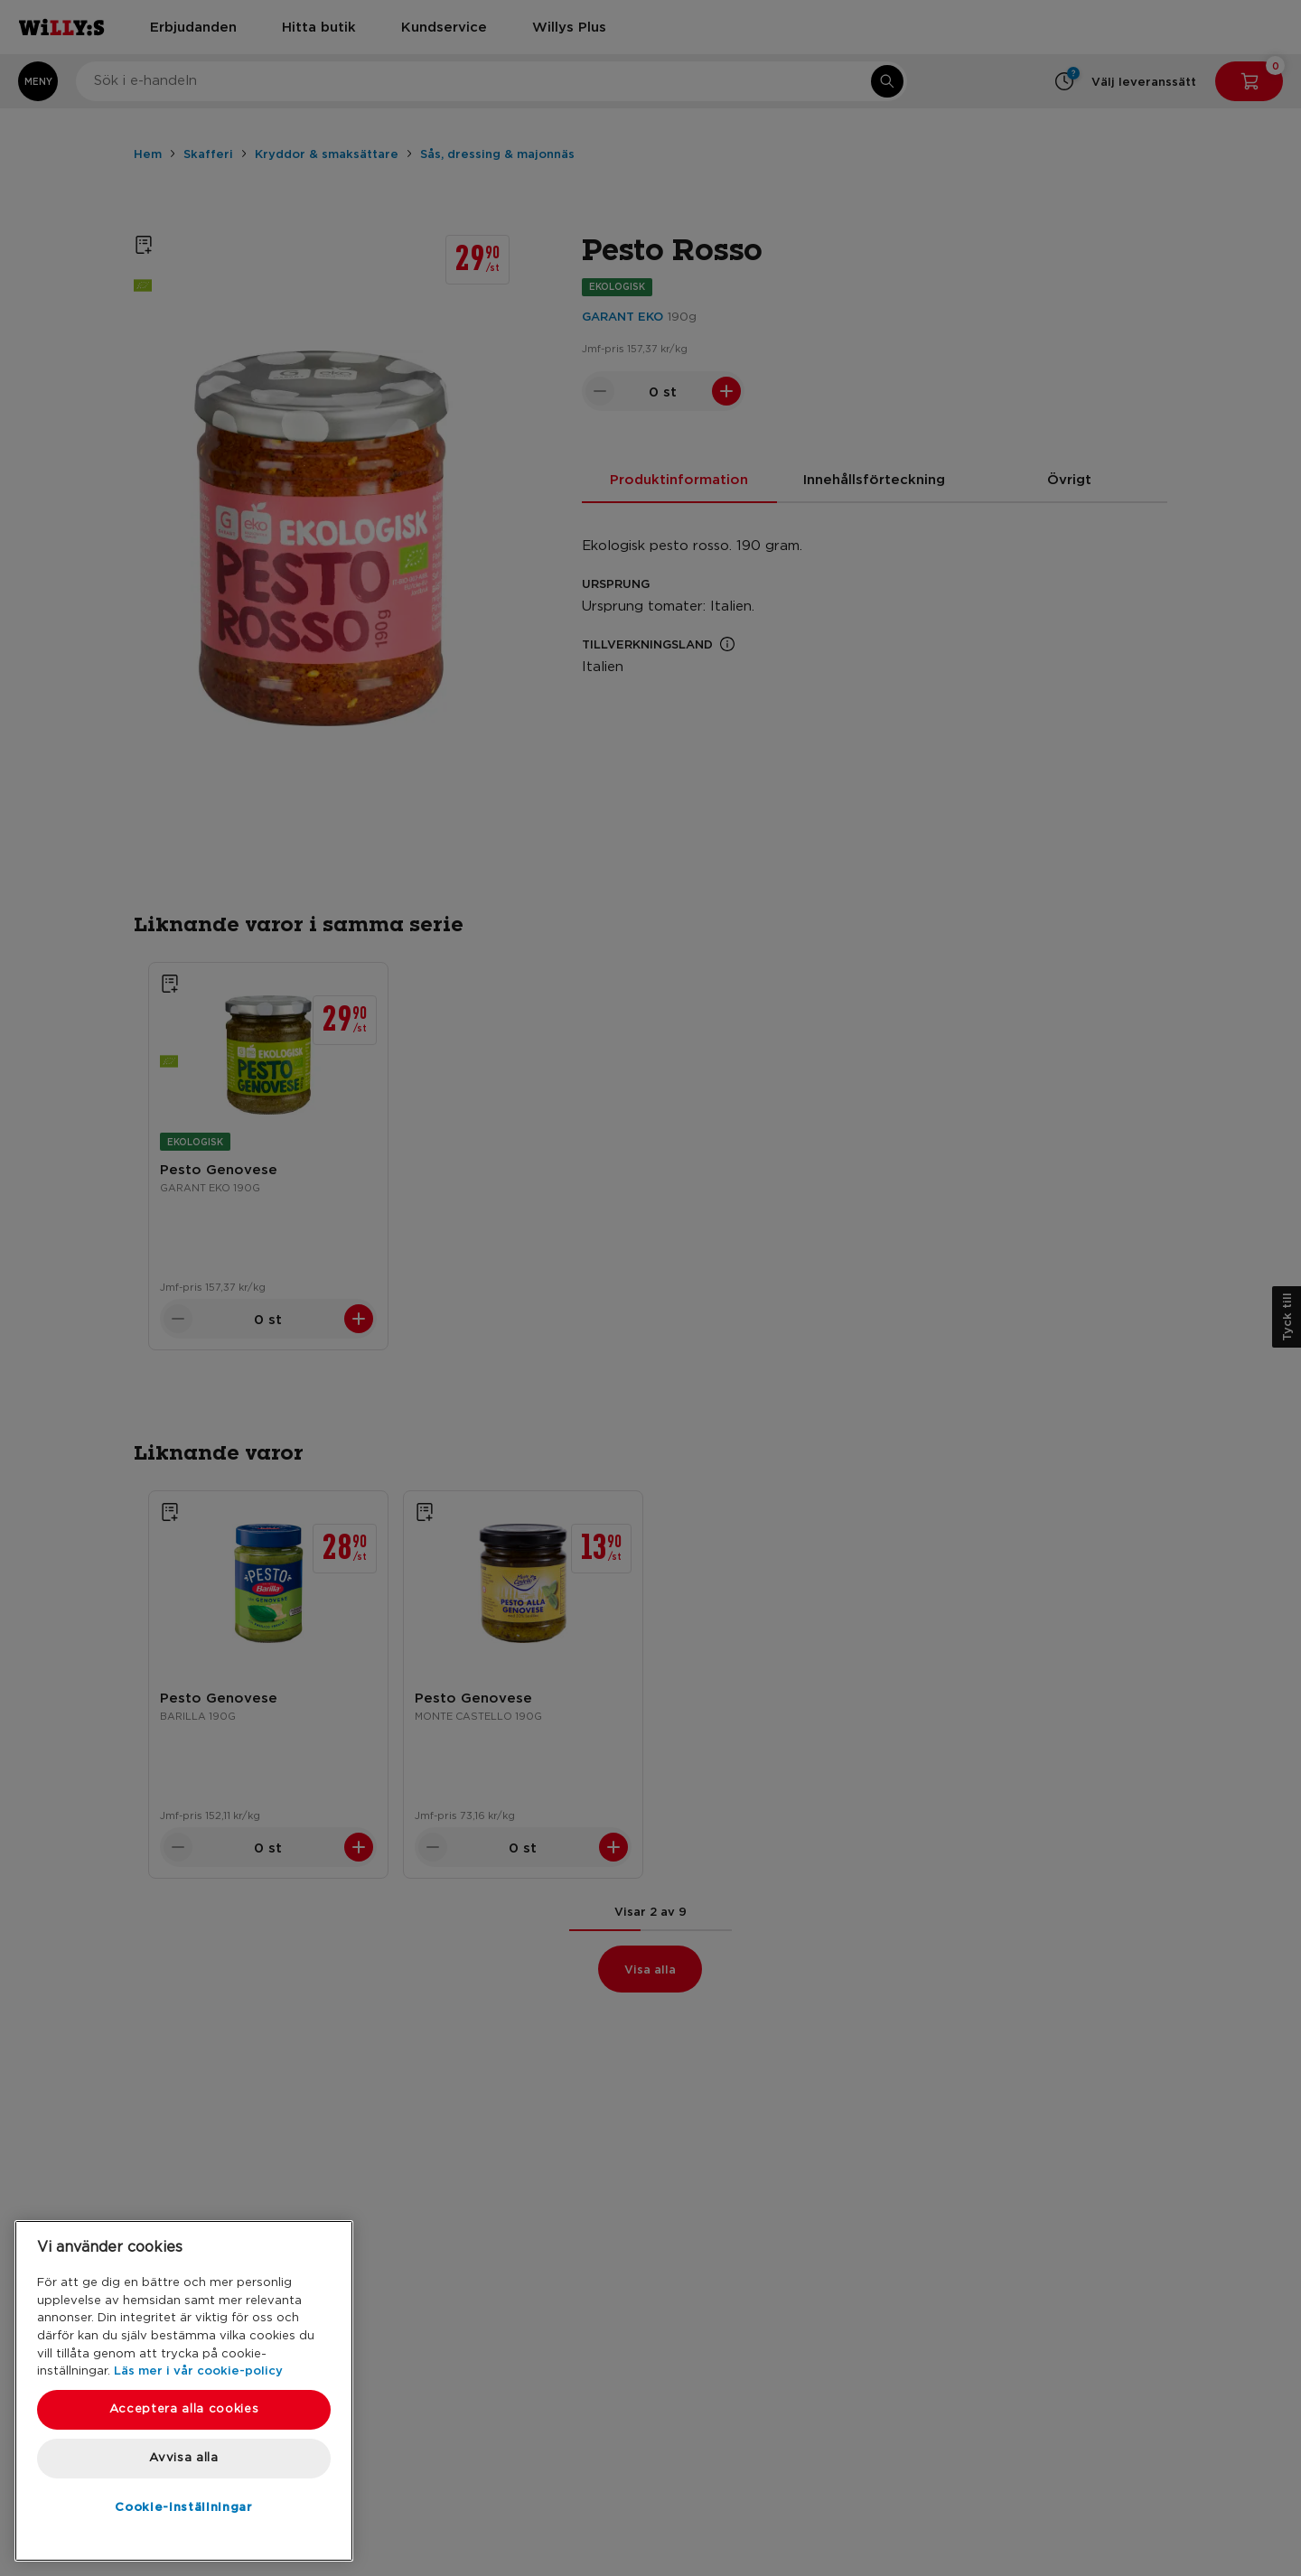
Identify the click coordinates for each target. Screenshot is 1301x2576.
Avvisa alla (183, 2458)
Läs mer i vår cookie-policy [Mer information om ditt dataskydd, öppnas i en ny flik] (198, 2370)
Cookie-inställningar (183, 2506)
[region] (183, 2391)
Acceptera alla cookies (183, 2409)
